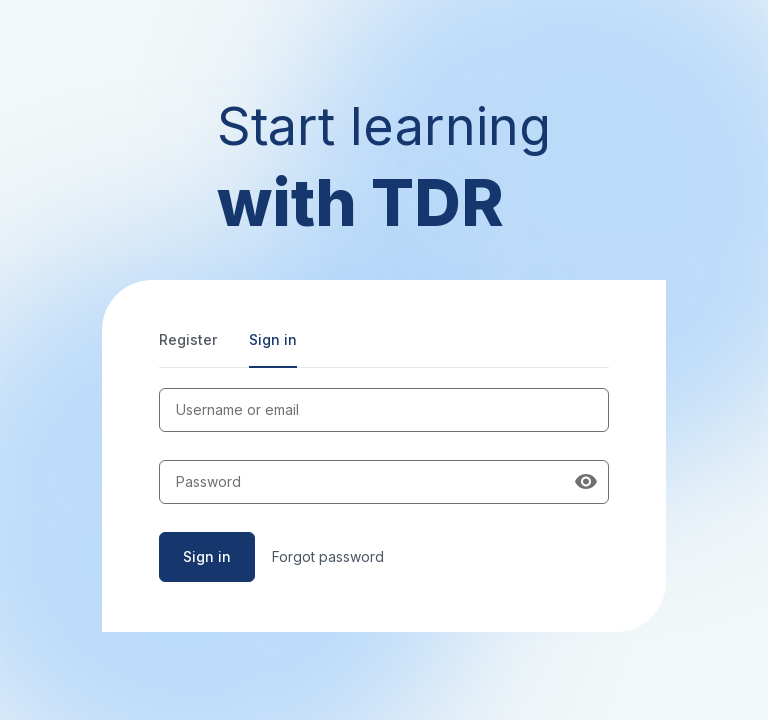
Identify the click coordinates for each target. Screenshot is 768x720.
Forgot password (328, 556)
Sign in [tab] (273, 339)
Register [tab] (188, 339)
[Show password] (586, 482)
